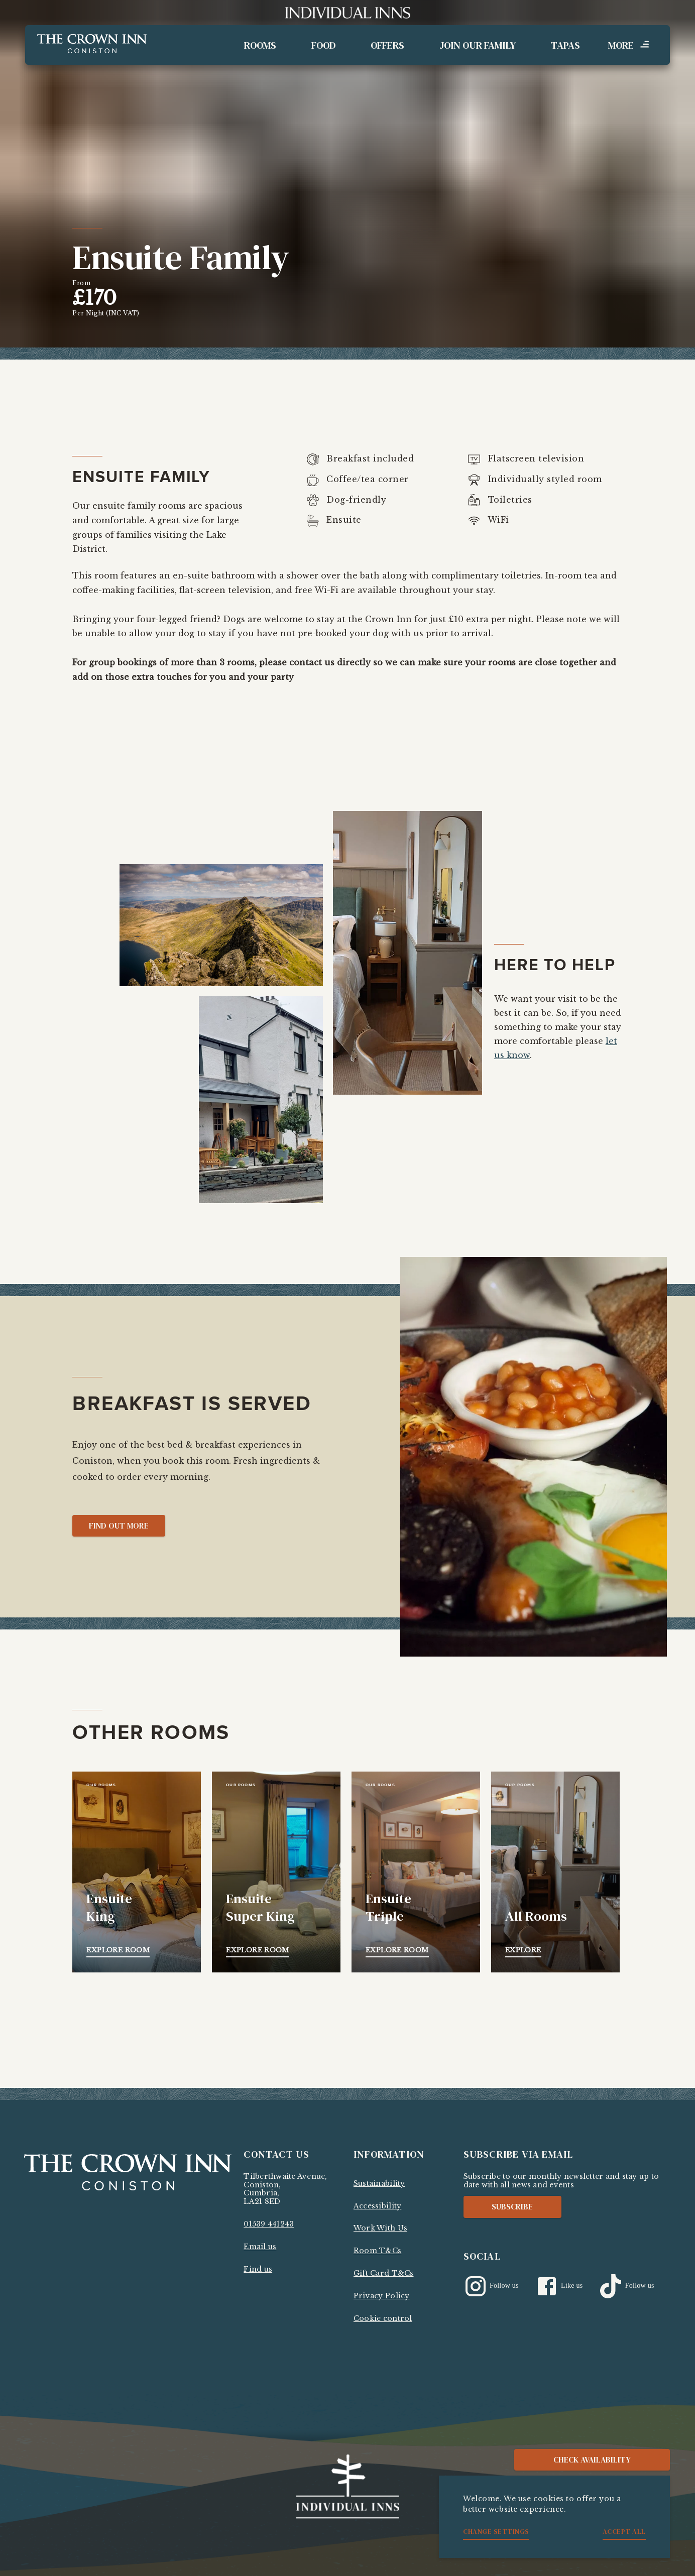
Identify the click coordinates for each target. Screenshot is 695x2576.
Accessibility (377, 2205)
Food (323, 45)
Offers (387, 45)
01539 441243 (269, 2224)
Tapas (565, 45)
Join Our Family (477, 45)
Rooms (260, 45)
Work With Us (380, 2228)
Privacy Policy (382, 2295)
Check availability (592, 2459)
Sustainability (379, 2183)
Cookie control (383, 2318)
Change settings (496, 2531)
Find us (258, 2269)
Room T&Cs (377, 2250)
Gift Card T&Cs (384, 2273)
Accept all (624, 2531)
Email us (260, 2246)
